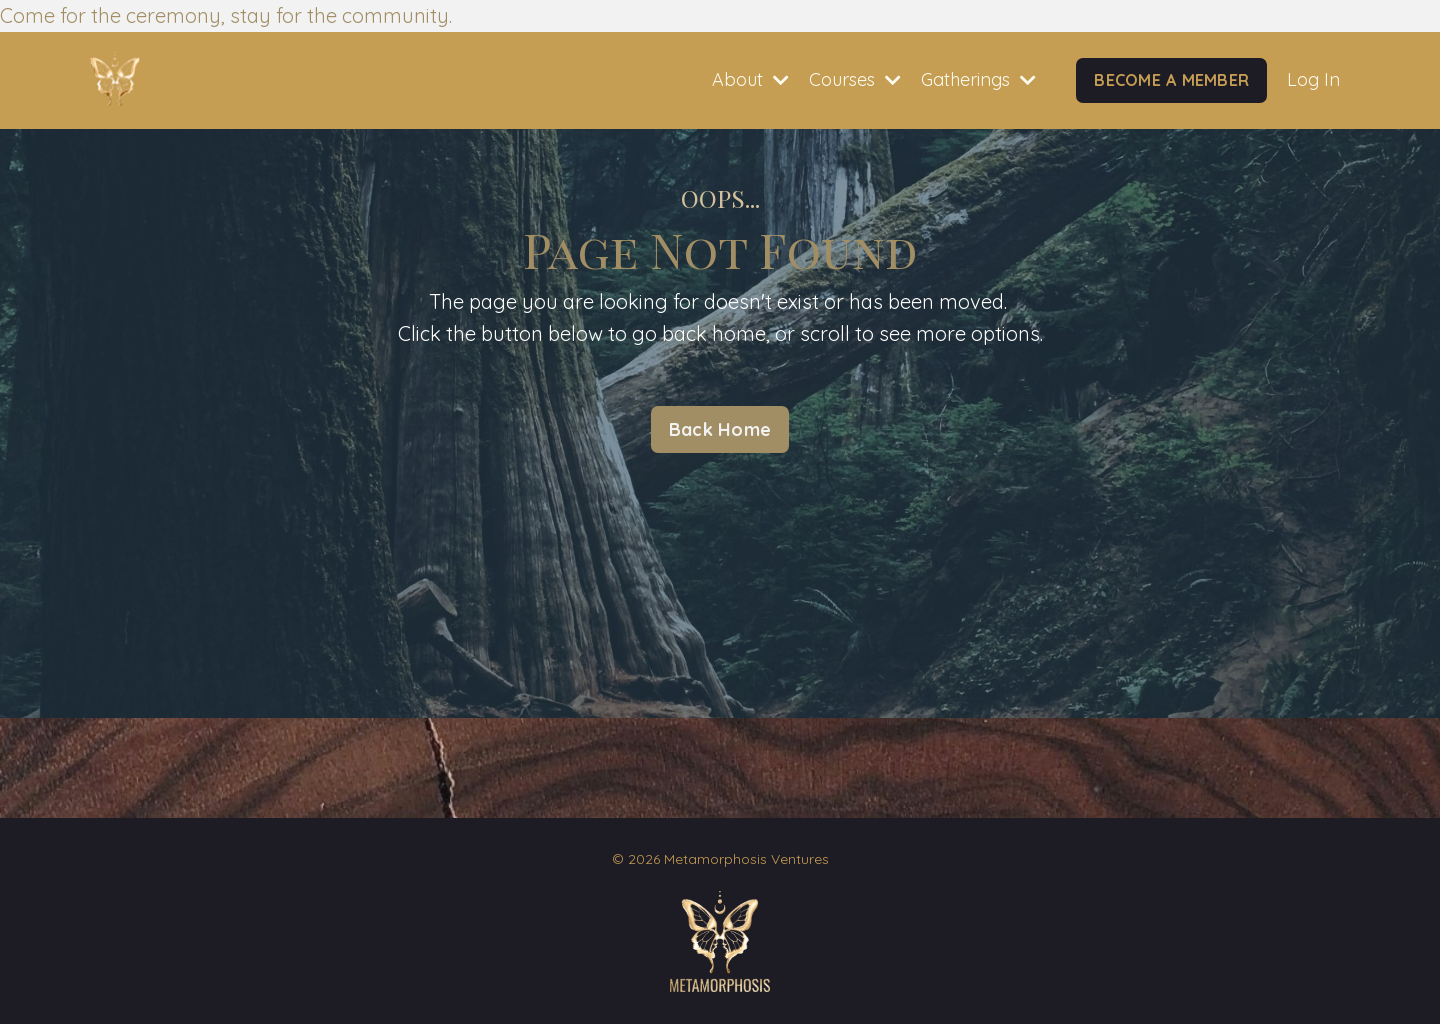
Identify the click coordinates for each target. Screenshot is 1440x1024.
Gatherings (978, 79)
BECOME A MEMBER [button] (1171, 80)
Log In (1313, 79)
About (750, 79)
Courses (855, 79)
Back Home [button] (720, 429)
